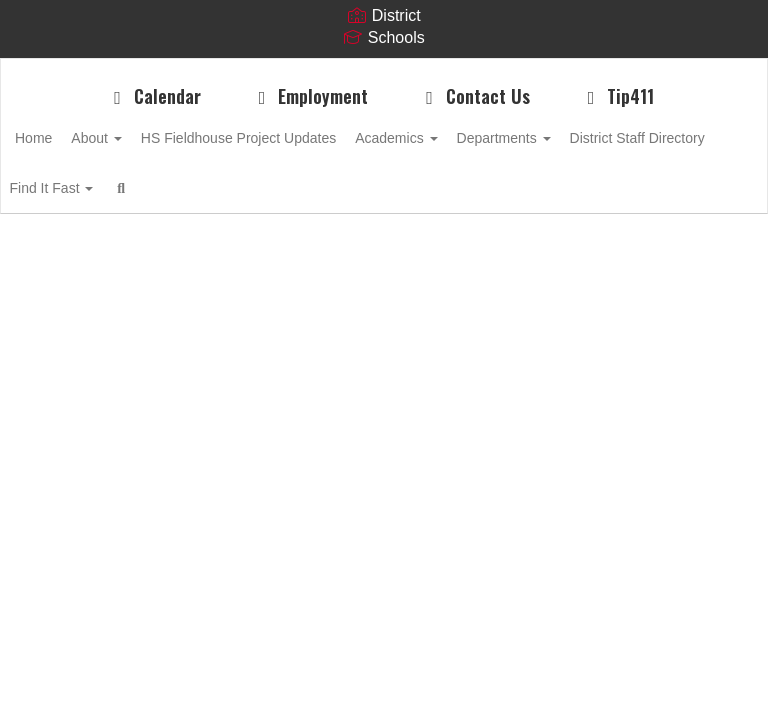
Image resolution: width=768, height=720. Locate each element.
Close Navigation (426, 196)
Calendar (153, 96)
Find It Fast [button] (253, 188)
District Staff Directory (113, 188)
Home (64, 138)
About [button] (138, 138)
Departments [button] (579, 138)
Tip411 (617, 96)
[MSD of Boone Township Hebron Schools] (384, 71)
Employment (310, 96)
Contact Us (474, 96)
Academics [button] (460, 138)
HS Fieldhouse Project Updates (291, 138)
